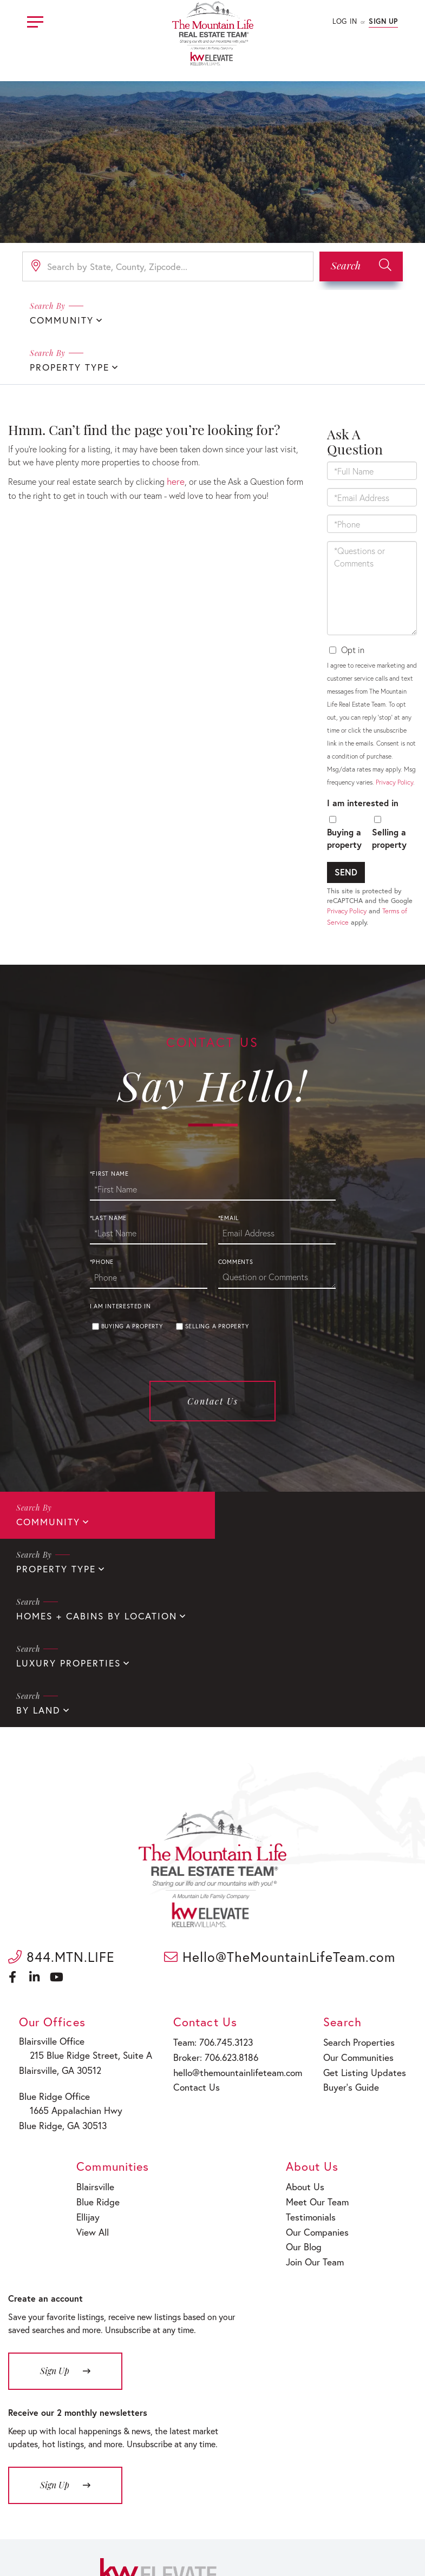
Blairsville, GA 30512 (62, 1923)
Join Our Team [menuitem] (316, 2105)
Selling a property (389, 790)
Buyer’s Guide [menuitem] (351, 1937)
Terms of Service (361, 2537)
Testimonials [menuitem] (313, 2064)
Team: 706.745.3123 (212, 1896)
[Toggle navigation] (35, 20)
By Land (36, 1565)
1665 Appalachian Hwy (71, 1962)
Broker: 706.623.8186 (214, 1910)
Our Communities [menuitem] (359, 1910)
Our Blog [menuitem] (306, 2091)
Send (346, 823)
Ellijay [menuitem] (89, 2064)
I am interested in (362, 755)
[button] (361, 266)
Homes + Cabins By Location (91, 1519)
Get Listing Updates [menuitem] (364, 1924)
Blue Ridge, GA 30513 (63, 1976)
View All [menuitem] (93, 2078)
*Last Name (108, 1170)
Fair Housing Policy (255, 2537)
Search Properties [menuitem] (359, 1896)
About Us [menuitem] (307, 2036)
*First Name (109, 1126)
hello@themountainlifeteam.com (235, 1924)
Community (59, 319)
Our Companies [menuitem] (318, 2078)
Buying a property (344, 790)
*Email (228, 1170)
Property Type (266, 319)
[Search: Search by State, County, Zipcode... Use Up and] (167, 266)
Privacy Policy (394, 734)
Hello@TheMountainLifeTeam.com (279, 1812)
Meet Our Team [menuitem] (318, 2050)
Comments (235, 1214)
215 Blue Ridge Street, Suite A (84, 1909)
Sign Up (383, 21)
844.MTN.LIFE (61, 1812)
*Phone (102, 1214)
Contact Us (212, 1353)
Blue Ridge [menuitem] (97, 2050)
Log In (344, 21)
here (175, 432)
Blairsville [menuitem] (95, 2036)
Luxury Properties (277, 1519)
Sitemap (310, 2537)
